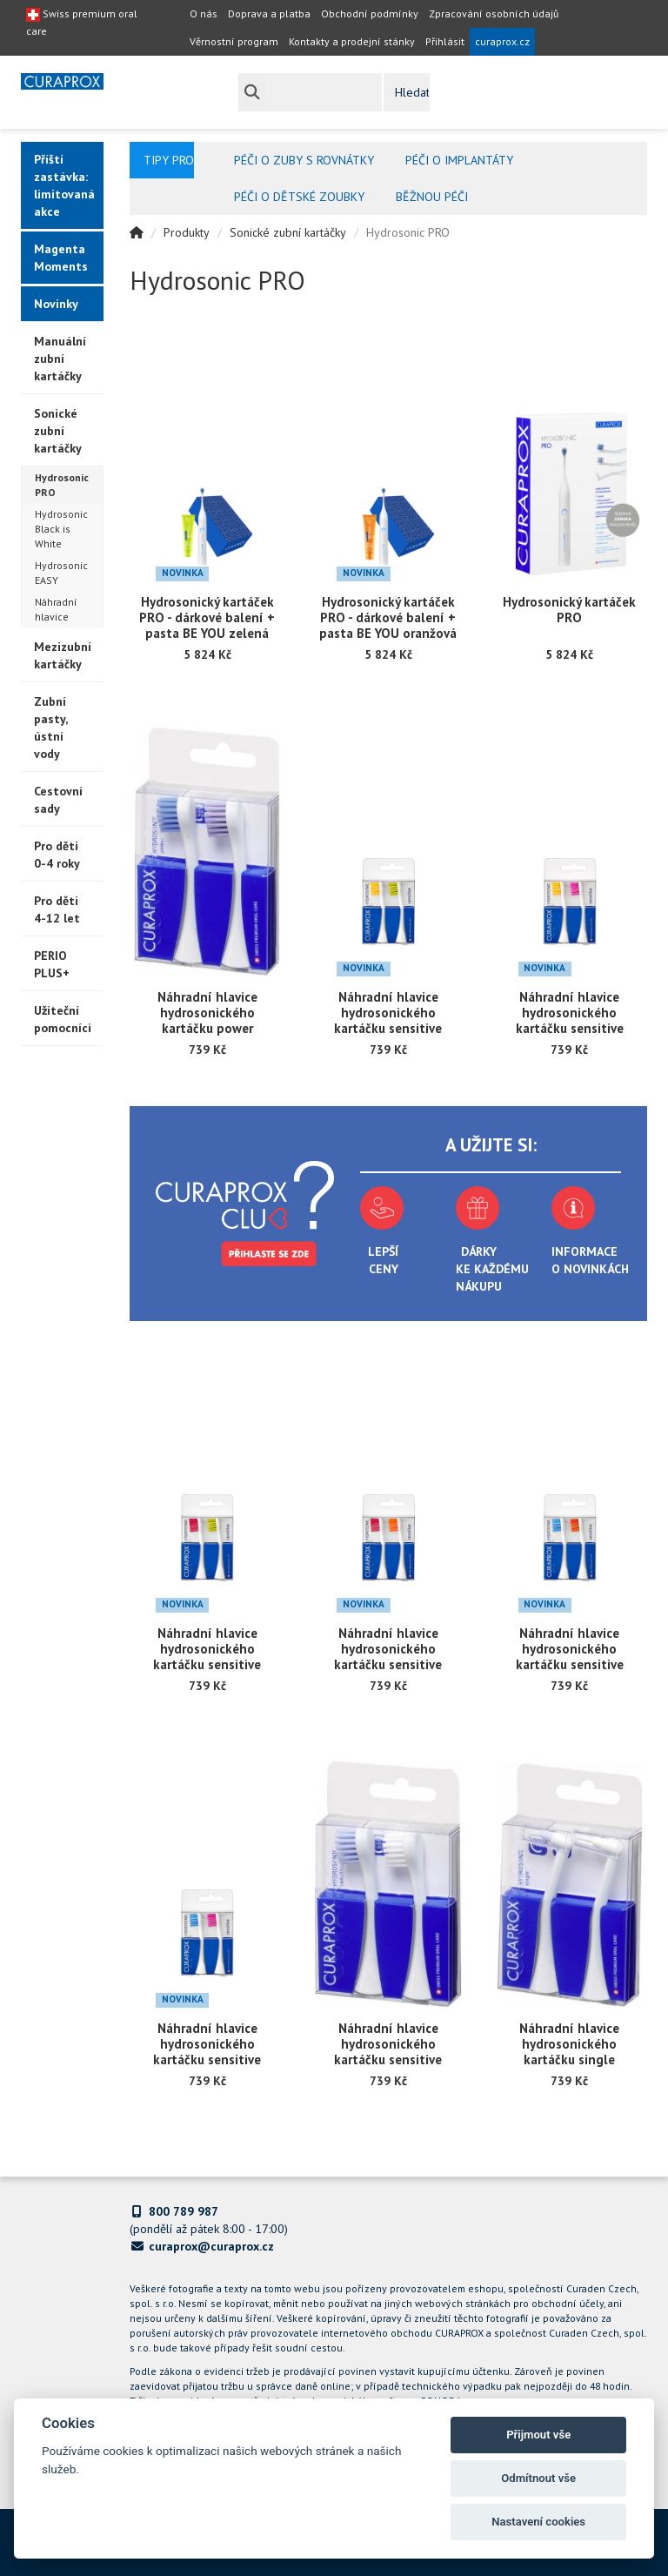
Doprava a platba (269, 13)
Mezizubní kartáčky (62, 655)
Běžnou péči (432, 197)
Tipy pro (169, 160)
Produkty (187, 232)
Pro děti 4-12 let (57, 909)
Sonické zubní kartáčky (58, 431)
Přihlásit (444, 41)
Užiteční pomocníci (62, 1019)
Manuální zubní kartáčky (60, 358)
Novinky (56, 304)
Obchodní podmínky (369, 13)
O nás (203, 13)
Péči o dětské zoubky (299, 197)
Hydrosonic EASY (61, 573)
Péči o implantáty (459, 160)
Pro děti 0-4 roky (57, 854)
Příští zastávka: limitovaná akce (64, 185)
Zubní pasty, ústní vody (51, 727)
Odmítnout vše (538, 2478)
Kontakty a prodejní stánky (352, 41)
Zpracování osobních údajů (493, 13)
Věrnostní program (234, 41)
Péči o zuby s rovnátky (304, 160)
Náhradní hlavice (56, 609)
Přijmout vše (538, 2434)
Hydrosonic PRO (62, 485)
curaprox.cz (502, 41)
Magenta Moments (61, 257)
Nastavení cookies (538, 2521)
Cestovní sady (58, 799)
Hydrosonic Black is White (61, 528)
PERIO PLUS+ (52, 964)
